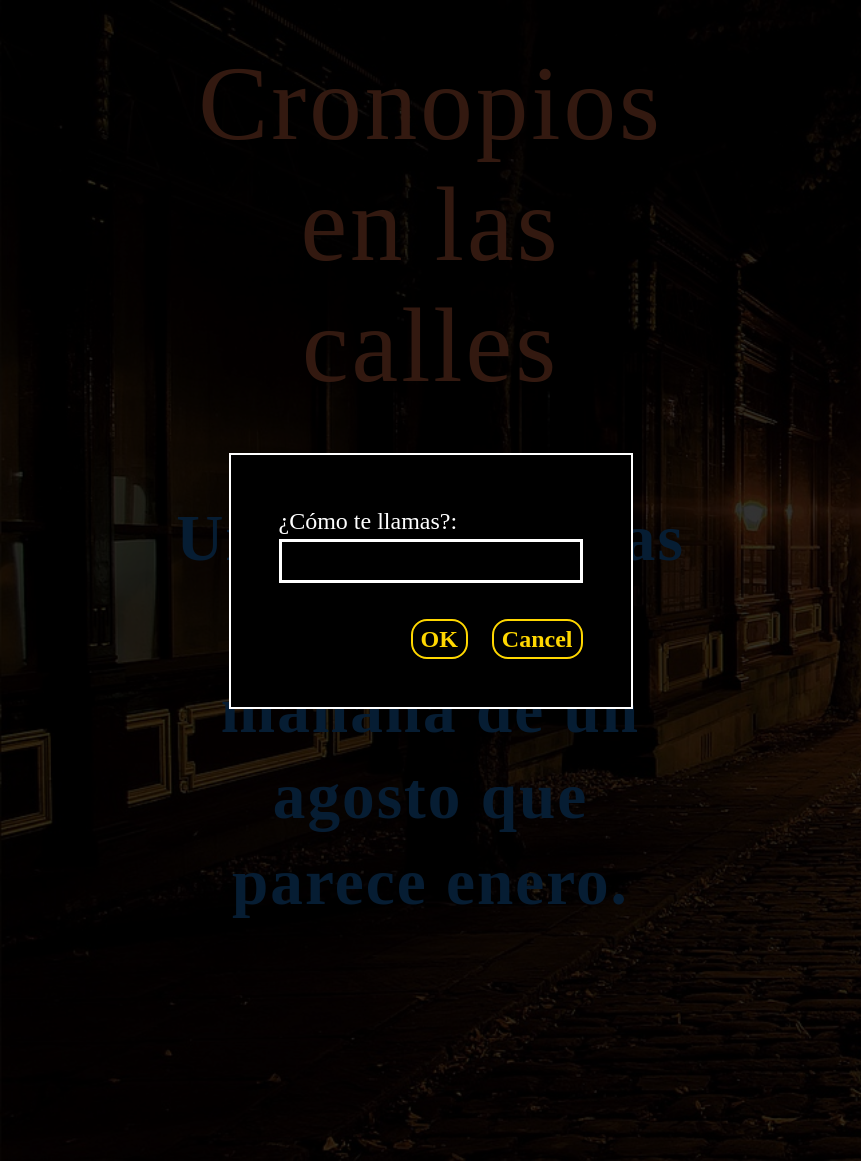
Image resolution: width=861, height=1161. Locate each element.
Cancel (537, 639)
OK (439, 639)
